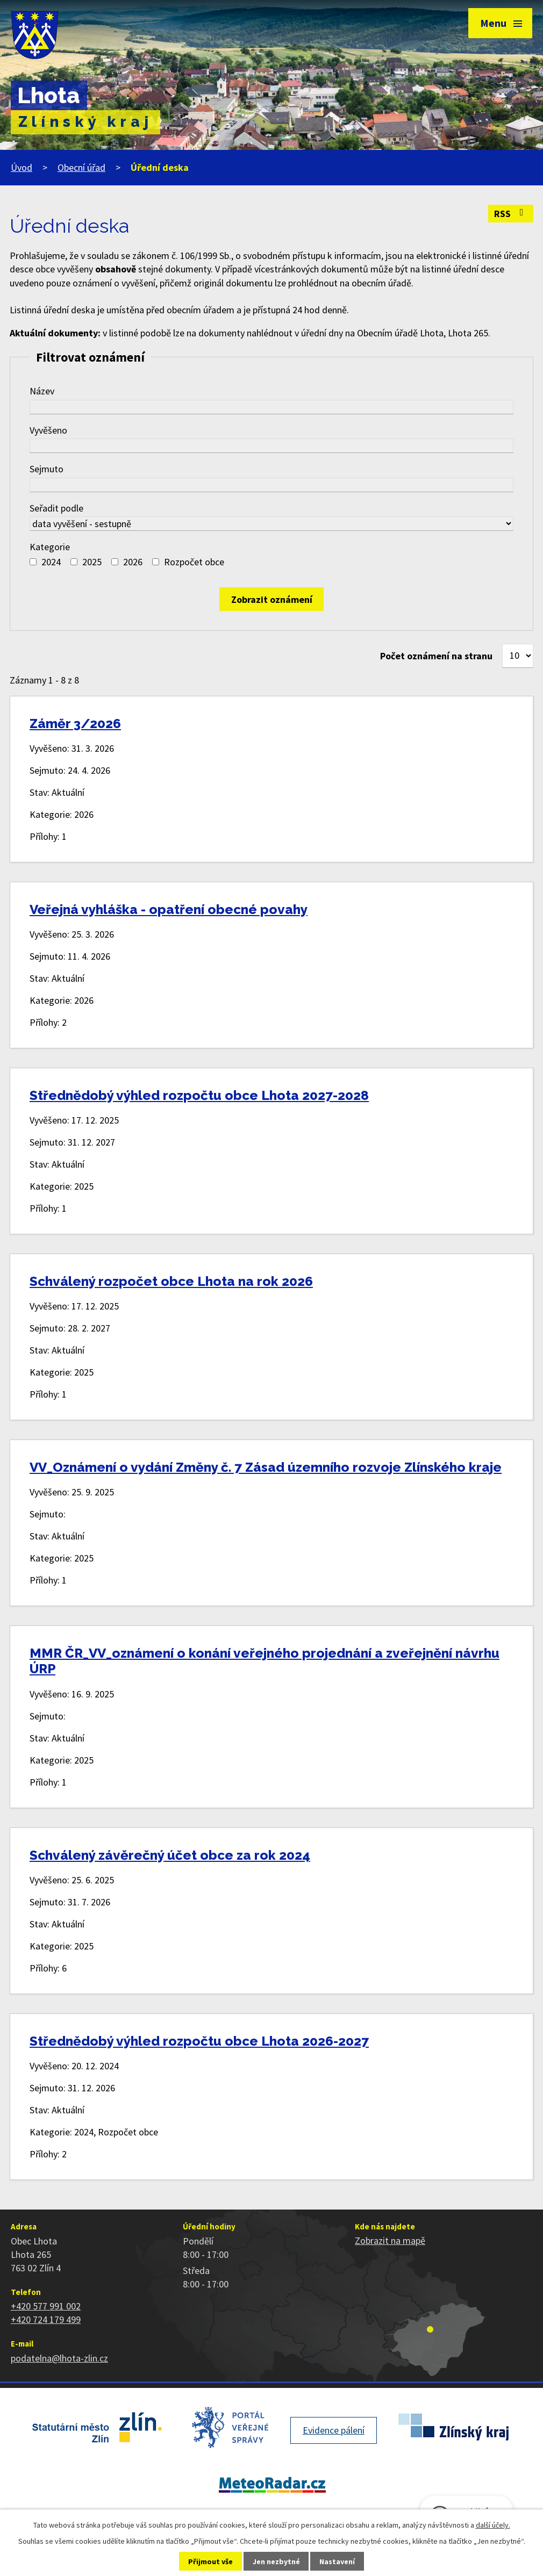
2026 (132, 562)
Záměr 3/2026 (75, 723)
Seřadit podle (56, 508)
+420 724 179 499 (46, 2319)
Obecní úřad (81, 167)
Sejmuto (46, 469)
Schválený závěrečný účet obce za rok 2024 (170, 1855)
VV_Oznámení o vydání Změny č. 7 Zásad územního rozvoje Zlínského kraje (266, 1467)
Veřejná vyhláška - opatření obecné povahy (169, 909)
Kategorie (50, 547)
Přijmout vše (210, 2561)
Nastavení (337, 2561)
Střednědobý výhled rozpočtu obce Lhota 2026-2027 (199, 2041)
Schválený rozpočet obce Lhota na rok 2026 (171, 1281)
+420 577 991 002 (46, 2306)
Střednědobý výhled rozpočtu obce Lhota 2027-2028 (199, 1095)
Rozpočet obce (194, 562)
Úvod (21, 167)
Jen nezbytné (276, 2561)
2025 (92, 562)
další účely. (493, 2525)
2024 (51, 562)
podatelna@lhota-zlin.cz (59, 2358)
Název (42, 391)
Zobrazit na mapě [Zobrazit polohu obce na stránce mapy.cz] (390, 2240)
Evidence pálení (334, 2430)
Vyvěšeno (48, 430)
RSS (511, 213)
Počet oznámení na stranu (436, 656)
